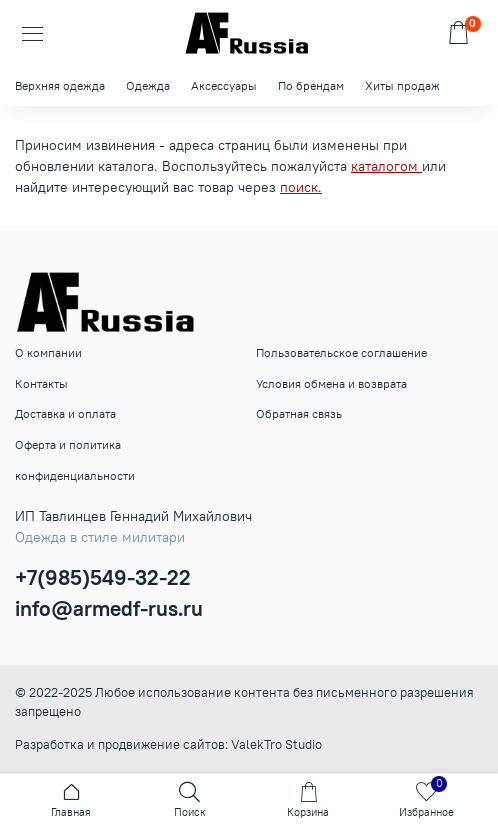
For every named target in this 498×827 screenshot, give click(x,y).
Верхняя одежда (60, 85)
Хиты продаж (402, 85)
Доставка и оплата (65, 413)
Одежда (148, 85)
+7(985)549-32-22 (103, 577)
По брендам (311, 85)
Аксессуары (224, 85)
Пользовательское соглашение (341, 352)
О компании (48, 352)
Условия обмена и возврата (331, 383)
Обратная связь (299, 413)
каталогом (386, 166)
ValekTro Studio (276, 744)
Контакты (41, 383)
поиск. (301, 187)
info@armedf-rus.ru (109, 608)
